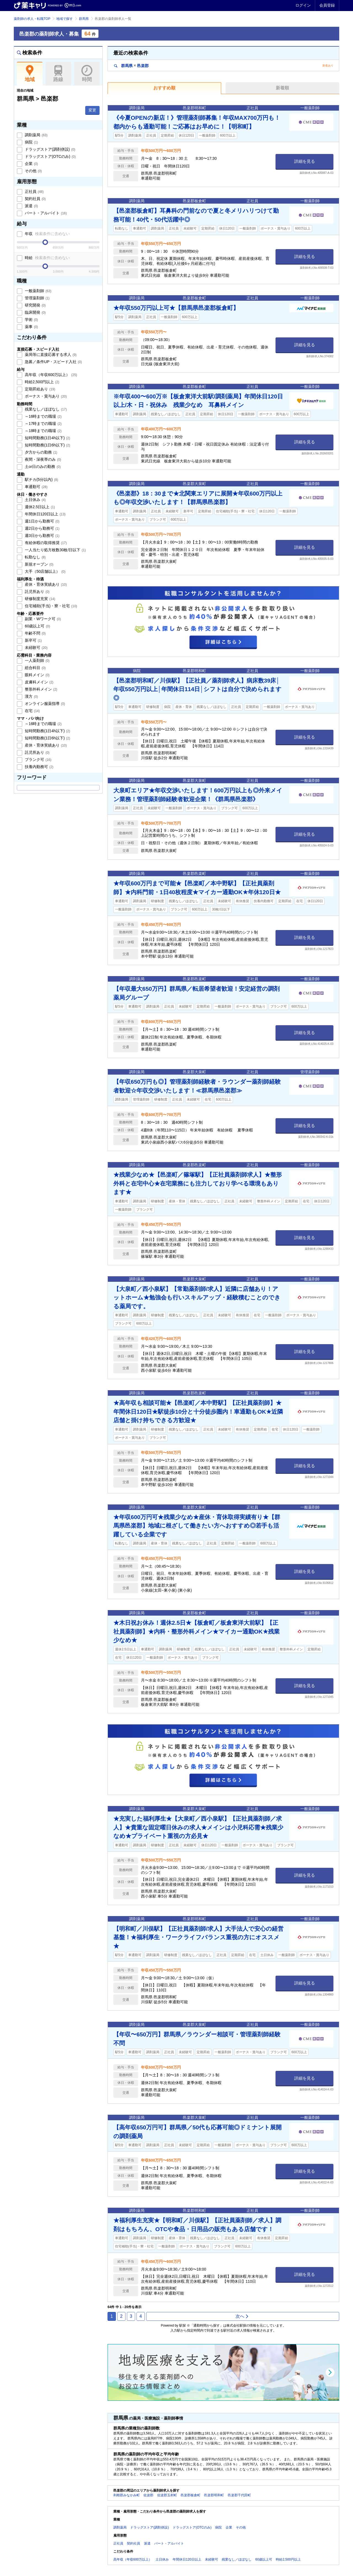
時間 (87, 73)
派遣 (31, 206)
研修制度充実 (39, 598)
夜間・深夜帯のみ (42, 459)
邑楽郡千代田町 (239, 2495)
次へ (242, 2316)
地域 (30, 73)
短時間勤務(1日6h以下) (47, 445)
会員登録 (327, 5)
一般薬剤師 (37, 291)
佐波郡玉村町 (167, 2495)
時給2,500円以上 (41, 382)
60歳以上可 (37, 626)
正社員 (34, 191)
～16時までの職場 (42, 416)
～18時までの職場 (42, 430)
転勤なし (35, 557)
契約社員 (35, 198)
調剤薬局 (35, 135)
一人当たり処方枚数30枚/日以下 (55, 550)
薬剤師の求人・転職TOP (32, 19)
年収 (47, 233)
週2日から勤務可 (41, 528)
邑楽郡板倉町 (190, 2495)
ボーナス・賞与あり (45, 396)
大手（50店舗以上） (44, 571)
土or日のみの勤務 (42, 466)
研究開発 (35, 305)
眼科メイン (37, 675)
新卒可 (33, 640)
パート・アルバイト (45, 213)
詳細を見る (304, 161)
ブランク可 (37, 759)
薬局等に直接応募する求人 (50, 354)
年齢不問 (35, 633)
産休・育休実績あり (45, 584)
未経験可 (35, 647)
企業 (31, 163)
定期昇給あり (39, 389)
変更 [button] (92, 110)
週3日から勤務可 (41, 535)
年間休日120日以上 (45, 514)
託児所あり (37, 591)
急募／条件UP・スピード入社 (53, 361)
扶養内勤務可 (39, 766)
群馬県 (84, 19)
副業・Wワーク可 (42, 619)
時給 (47, 257)
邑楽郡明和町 (214, 2495)
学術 (31, 319)
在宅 (32, 710)
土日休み (35, 499)
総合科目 (35, 667)
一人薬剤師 (37, 660)
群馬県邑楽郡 (131, 65)
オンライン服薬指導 (44, 703)
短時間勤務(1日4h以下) (47, 438)
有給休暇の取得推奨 (45, 542)
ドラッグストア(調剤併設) (49, 149)
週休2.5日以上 (39, 507)
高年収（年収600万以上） (50, 374)
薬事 (31, 326)
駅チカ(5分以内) (41, 479)
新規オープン (39, 564)
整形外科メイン (40, 689)
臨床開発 (35, 312)
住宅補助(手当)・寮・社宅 (50, 606)
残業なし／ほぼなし (45, 409)
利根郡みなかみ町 (126, 2495)
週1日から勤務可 (41, 521)
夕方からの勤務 (40, 452)
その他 (33, 171)
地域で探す (64, 19)
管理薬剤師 (37, 298)
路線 (58, 73)
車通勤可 (35, 486)
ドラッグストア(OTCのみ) (50, 156)
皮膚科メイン (39, 682)
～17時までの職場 (42, 423)
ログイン (303, 5)
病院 (31, 142)
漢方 (31, 696)
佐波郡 (148, 2495)
